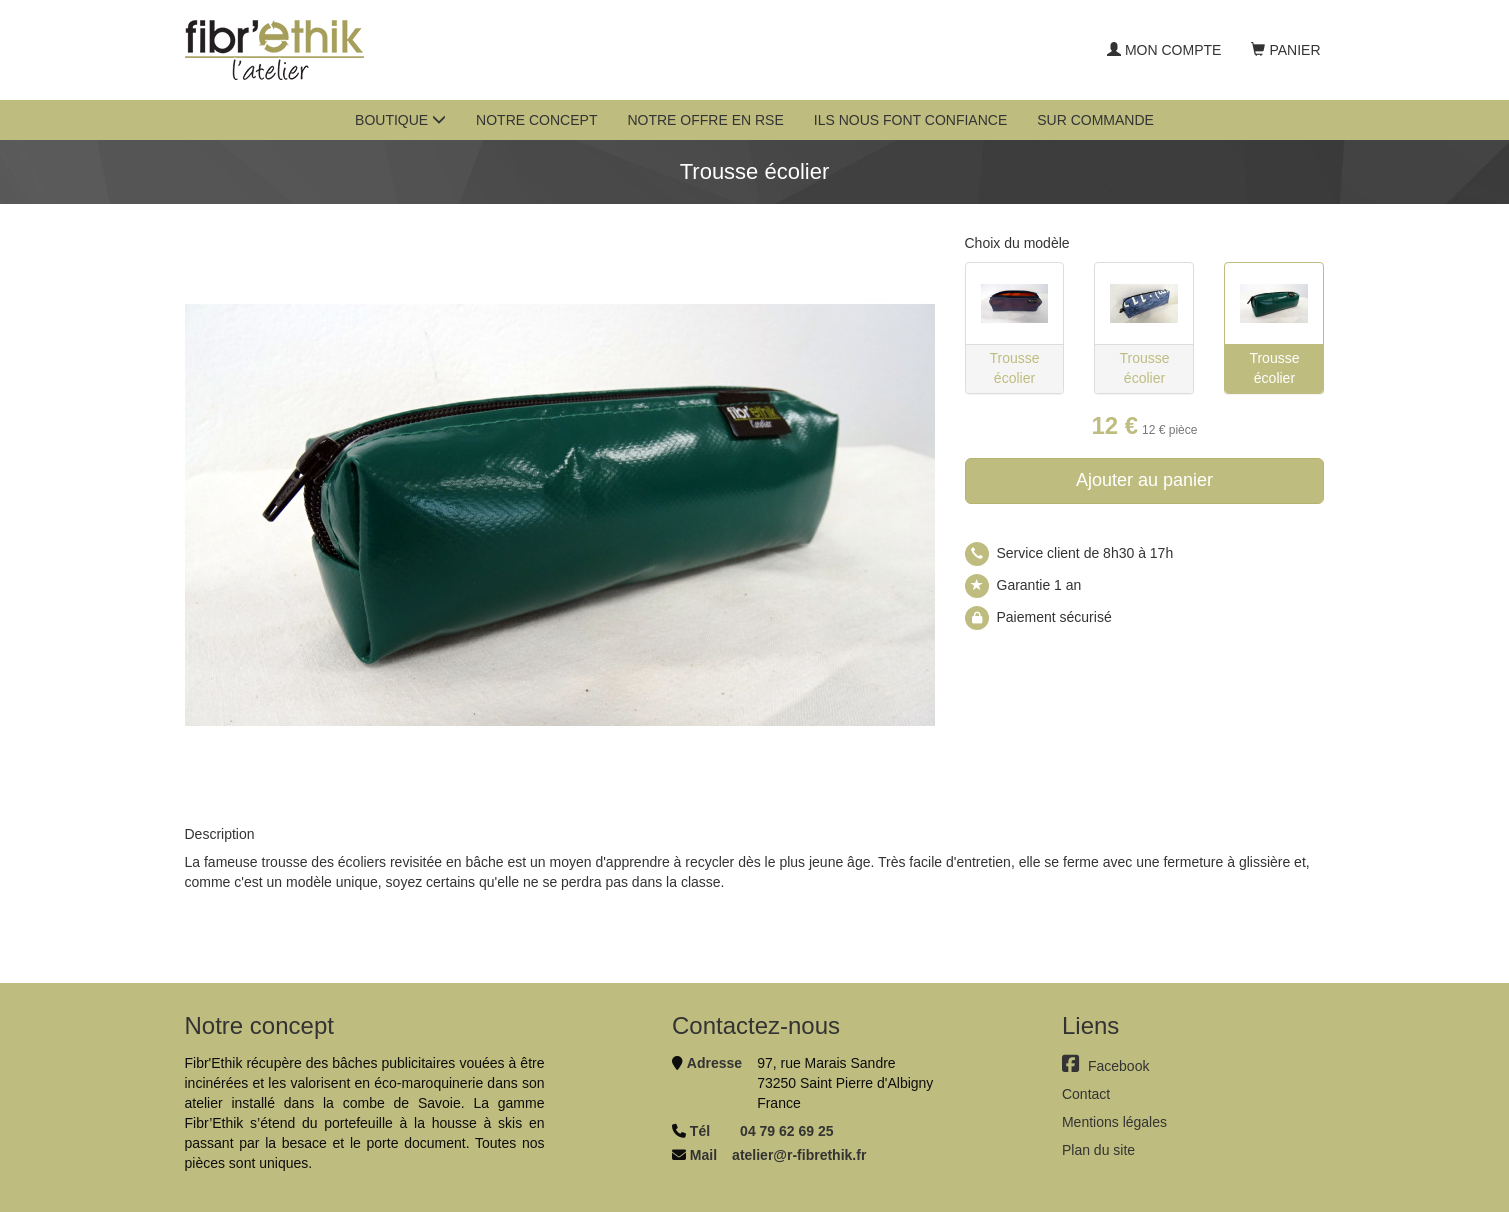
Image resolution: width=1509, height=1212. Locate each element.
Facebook (1105, 1066)
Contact (1086, 1094)
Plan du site (1098, 1150)
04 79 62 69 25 (786, 1131)
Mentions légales (1114, 1122)
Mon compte (1164, 50)
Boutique (400, 120)
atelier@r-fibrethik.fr (799, 1155)
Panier (1285, 50)
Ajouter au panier (1144, 480)
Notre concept (536, 120)
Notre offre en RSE (705, 120)
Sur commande (1095, 120)
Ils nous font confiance (910, 120)
